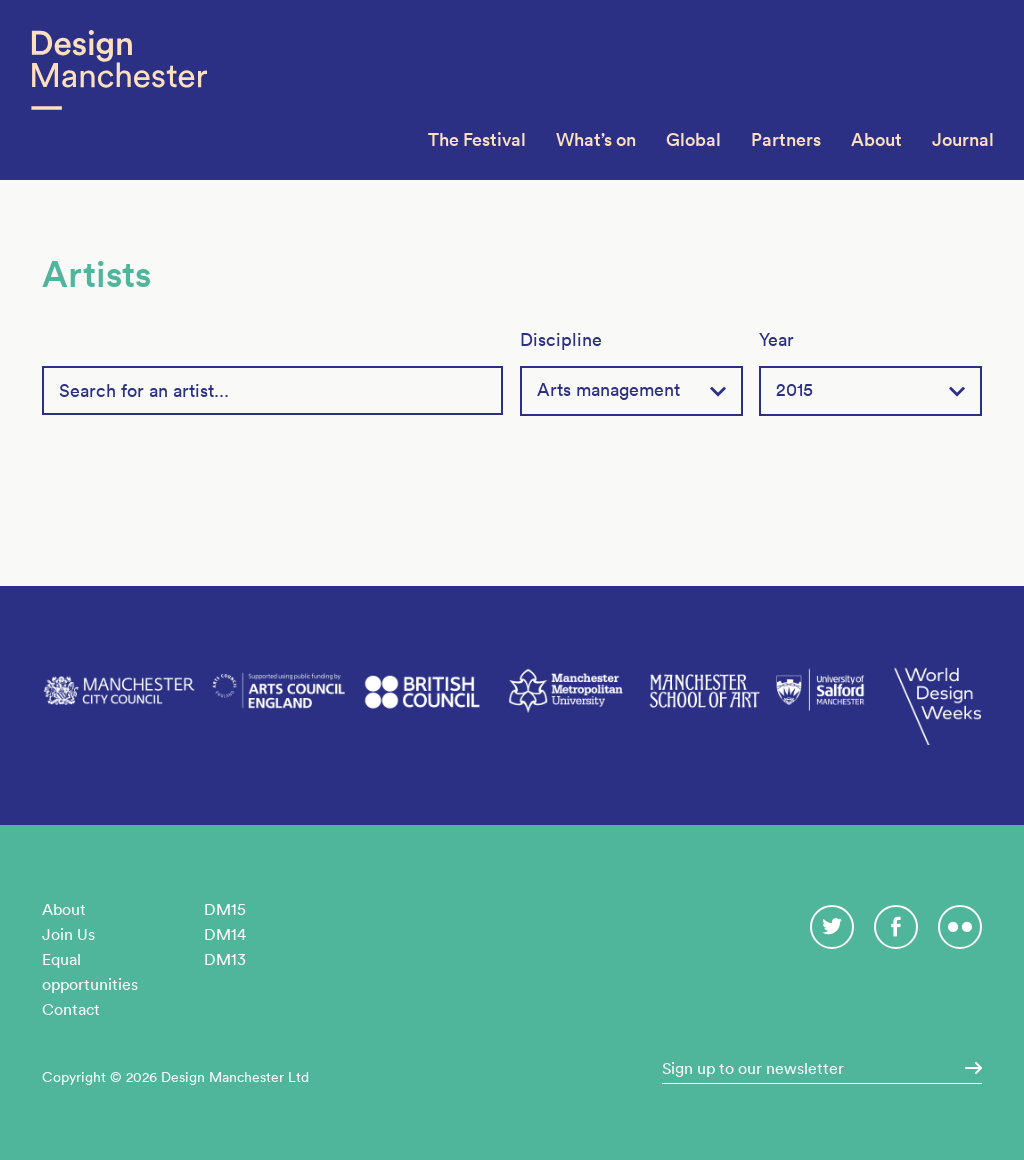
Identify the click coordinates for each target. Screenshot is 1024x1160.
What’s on (596, 139)
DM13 (225, 959)
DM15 (225, 909)
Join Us (68, 934)
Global (693, 139)
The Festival (477, 139)
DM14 (225, 934)
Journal (963, 139)
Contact (71, 1009)
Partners (786, 139)
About (876, 139)
